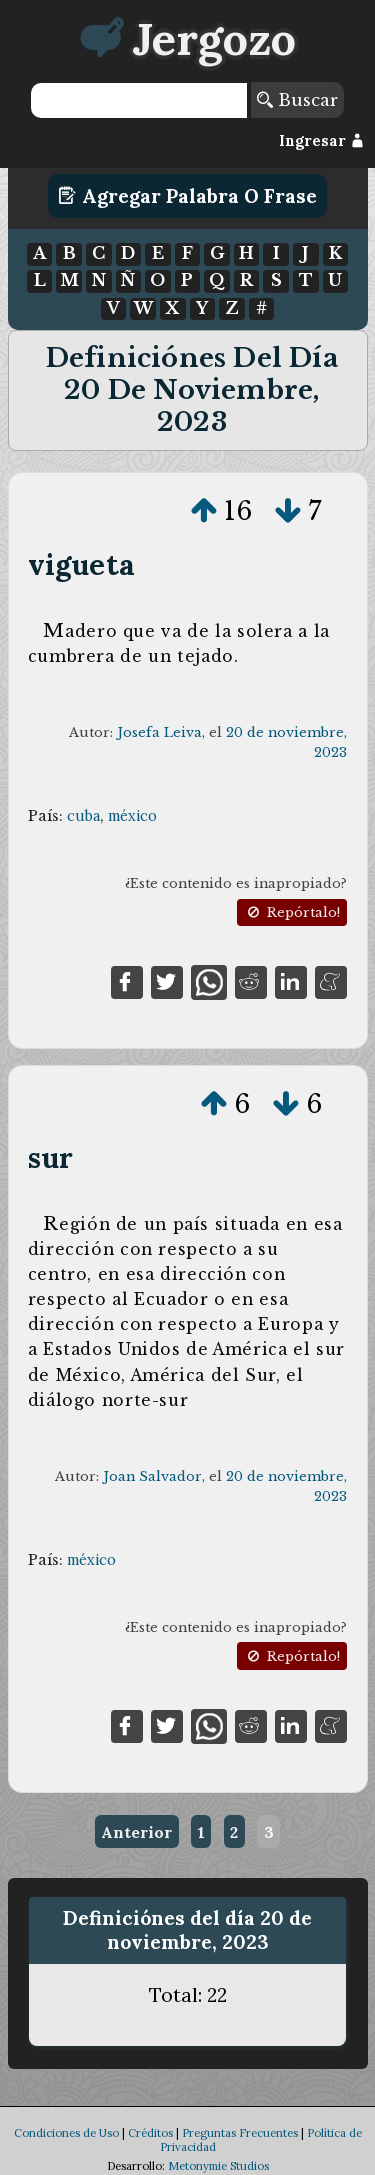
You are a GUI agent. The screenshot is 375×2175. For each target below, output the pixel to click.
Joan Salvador (152, 1476)
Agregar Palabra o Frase (187, 196)
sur (51, 1157)
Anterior (136, 1832)
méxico (132, 816)
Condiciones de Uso (66, 2133)
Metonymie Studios (218, 2166)
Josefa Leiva (159, 732)
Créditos (150, 2133)
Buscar (297, 100)
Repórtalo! (292, 912)
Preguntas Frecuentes (240, 2133)
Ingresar (321, 141)
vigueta (81, 564)
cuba (83, 816)
